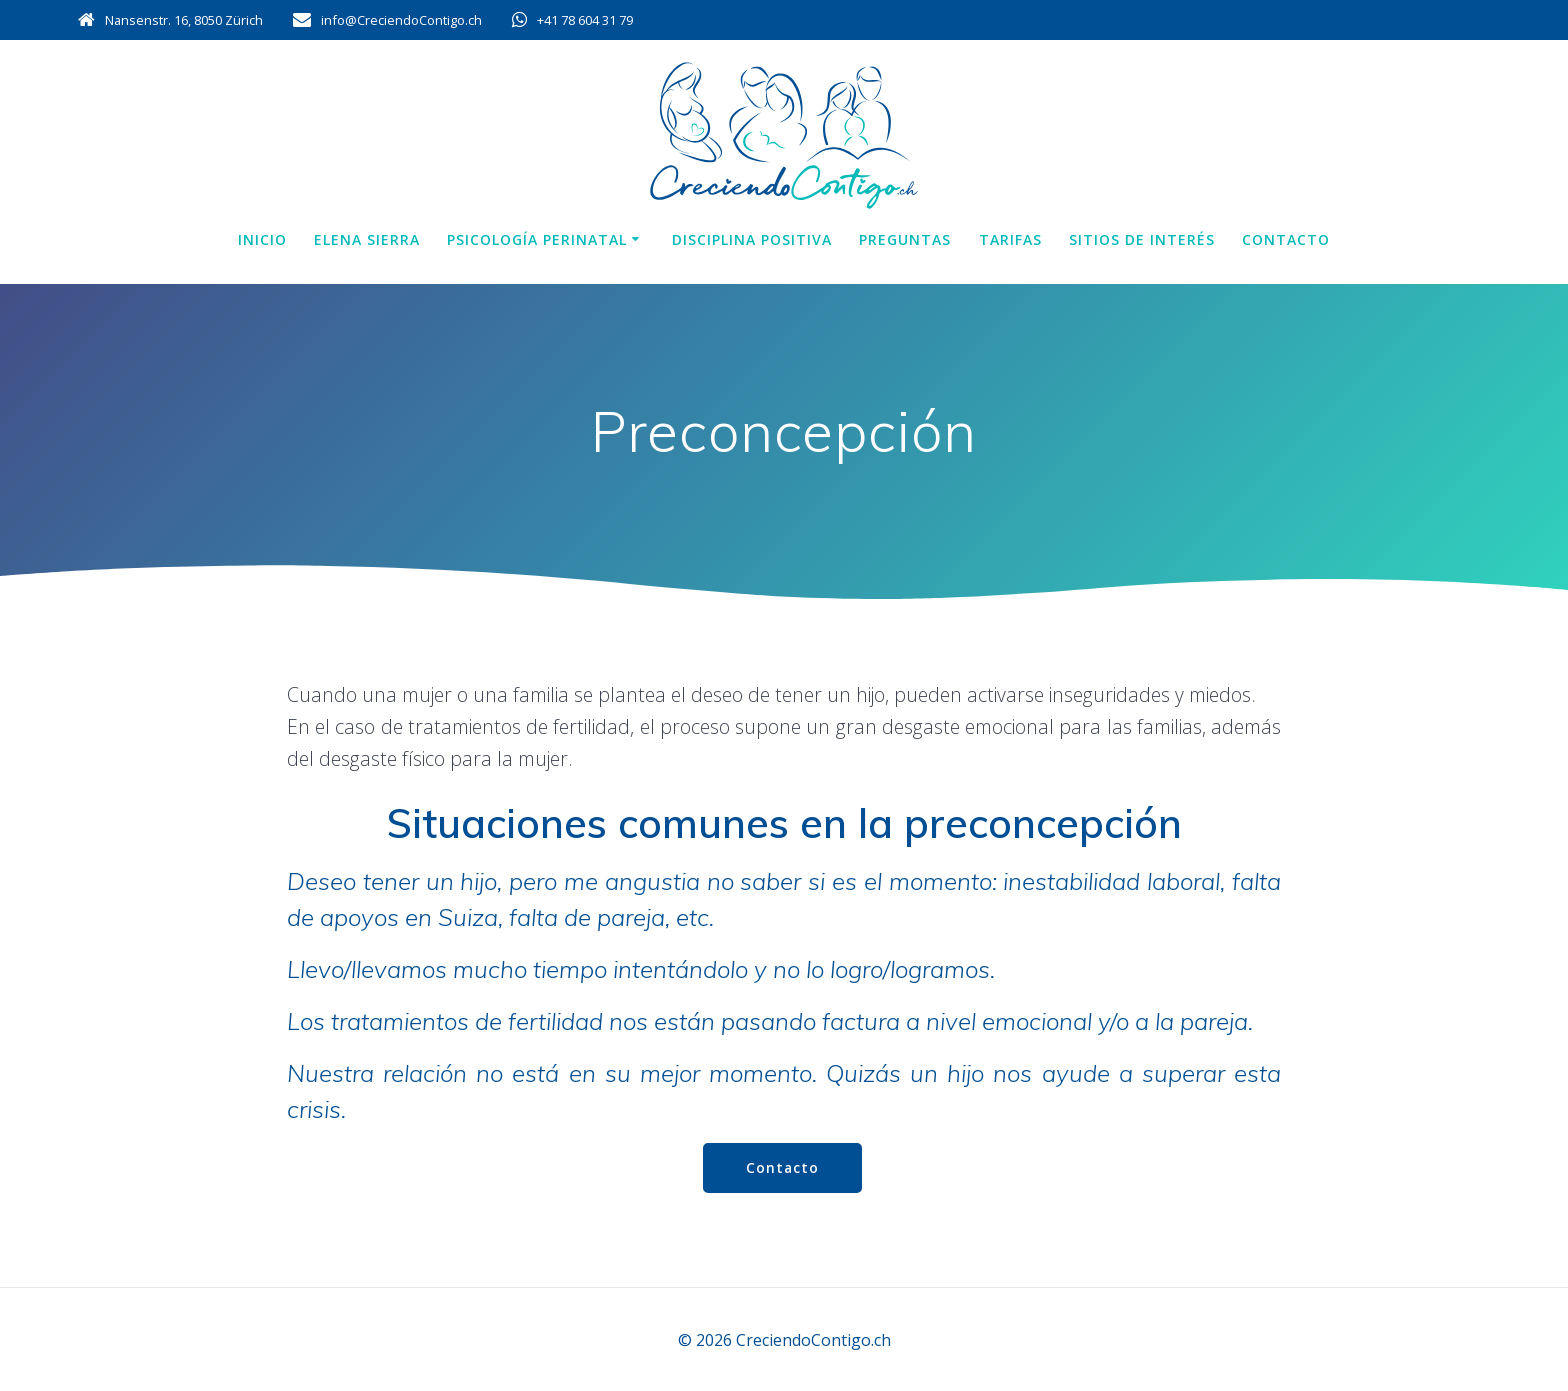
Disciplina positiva (752, 239)
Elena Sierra (367, 239)
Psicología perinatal (537, 239)
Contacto (1286, 239)
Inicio (262, 239)
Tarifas (1010, 239)
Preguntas (905, 239)
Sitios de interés (1142, 239)
